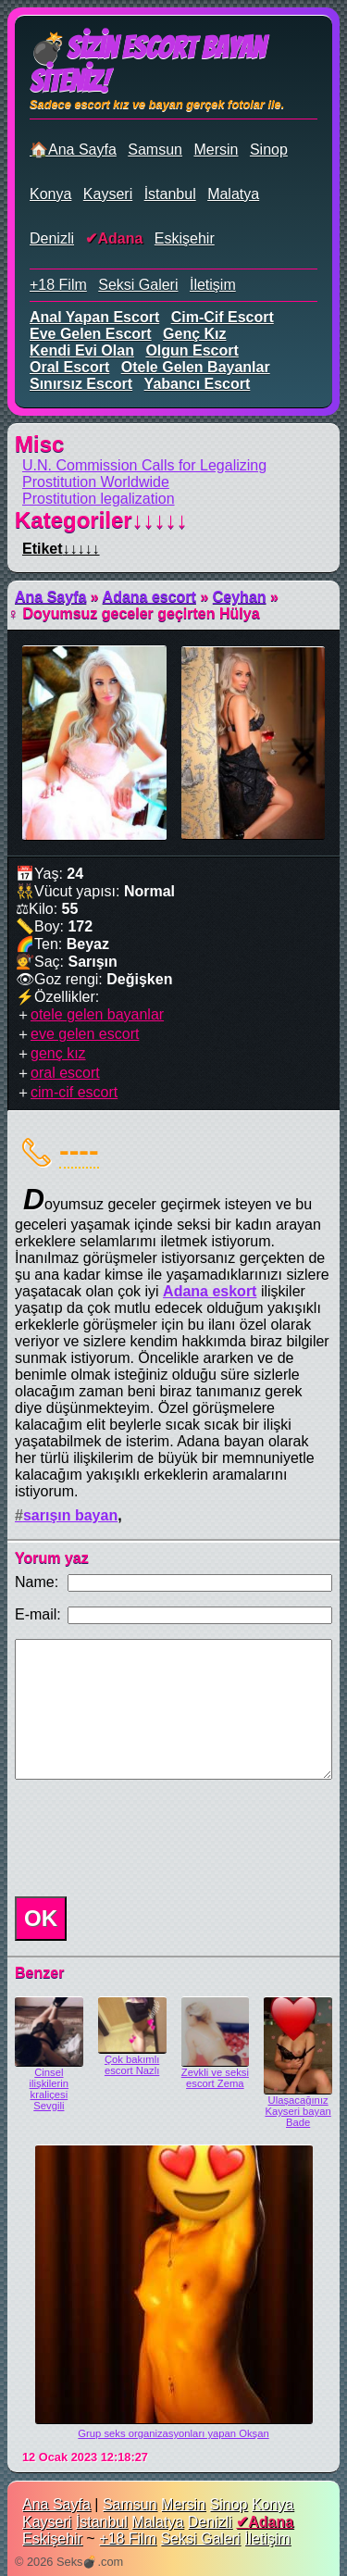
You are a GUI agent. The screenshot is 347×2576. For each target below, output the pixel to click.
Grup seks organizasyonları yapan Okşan (173, 2433)
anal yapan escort (94, 317)
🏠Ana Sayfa (73, 149)
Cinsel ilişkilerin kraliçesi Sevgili (49, 2089)
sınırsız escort (81, 384)
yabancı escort (197, 384)
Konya (50, 194)
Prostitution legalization (98, 498)
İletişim (213, 285)
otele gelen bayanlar (195, 367)
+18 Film (58, 285)
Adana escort (149, 597)
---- (79, 1150)
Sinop (269, 149)
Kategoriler (101, 519)
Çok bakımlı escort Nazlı (132, 2065)
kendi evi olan (82, 350)
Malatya (233, 194)
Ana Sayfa (50, 597)
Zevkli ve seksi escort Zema (215, 2078)
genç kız (194, 334)
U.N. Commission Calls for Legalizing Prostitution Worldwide (144, 473)
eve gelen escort (91, 334)
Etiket (61, 548)
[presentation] (148, 1838)
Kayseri (107, 194)
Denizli (52, 238)
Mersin (215, 149)
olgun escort (191, 350)
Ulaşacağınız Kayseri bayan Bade (297, 2111)
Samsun (155, 149)
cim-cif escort (222, 317)
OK (40, 1918)
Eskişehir (185, 238)
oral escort (69, 367)
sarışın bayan (70, 1515)
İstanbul (170, 194)
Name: (36, 1582)
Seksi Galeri (138, 285)
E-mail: (38, 1614)
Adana (120, 238)
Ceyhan (239, 597)
